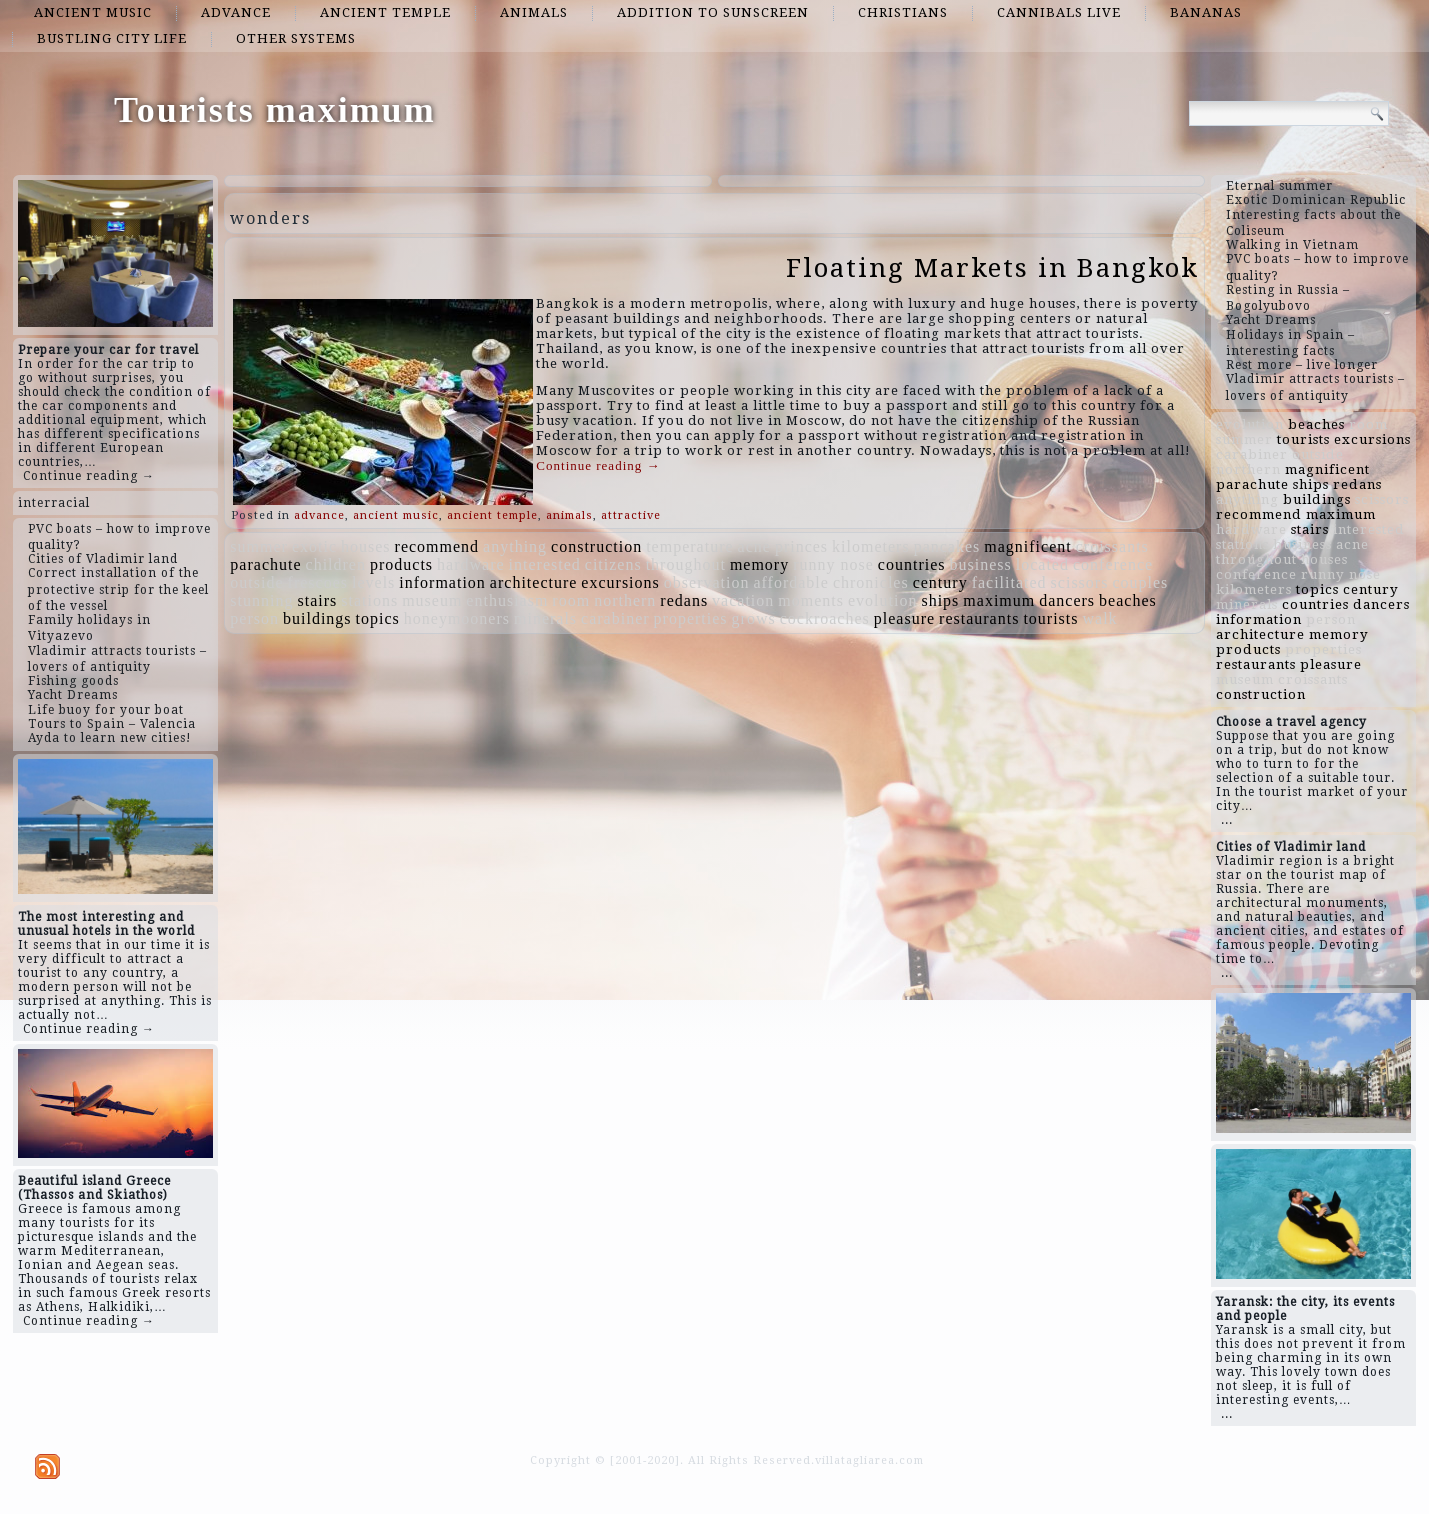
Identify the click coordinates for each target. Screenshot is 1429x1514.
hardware (471, 564)
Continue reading (598, 465)
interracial (54, 503)
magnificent (1027, 546)
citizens (613, 564)
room (571, 600)
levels (373, 582)
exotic (314, 546)
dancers (1067, 600)
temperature (689, 546)
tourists (1050, 618)
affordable (790, 582)
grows (754, 618)
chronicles (871, 582)
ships (940, 600)
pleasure (904, 618)
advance (236, 12)
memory (759, 564)
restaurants (979, 618)
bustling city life (112, 38)
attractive (631, 515)
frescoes (318, 582)
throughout (686, 564)
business (981, 564)
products (401, 564)
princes (801, 546)
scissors (1080, 582)
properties (691, 618)
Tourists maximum (275, 110)
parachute (265, 564)
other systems (296, 38)
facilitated (1009, 582)
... (1227, 820)
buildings (317, 618)
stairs (317, 600)
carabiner (615, 618)
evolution (882, 600)
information (442, 582)
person (254, 618)
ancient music (93, 12)
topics (378, 618)
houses (366, 546)
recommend (437, 546)
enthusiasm (507, 600)
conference (1113, 564)
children (336, 564)
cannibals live (1059, 12)
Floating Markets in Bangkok (992, 268)
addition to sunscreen (713, 12)
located (1042, 564)
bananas (1206, 12)
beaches (1128, 600)
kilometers (871, 546)
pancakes (947, 546)
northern (625, 600)
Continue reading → (89, 476)
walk (1100, 618)
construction (596, 546)
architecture (534, 582)
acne (754, 546)
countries (912, 564)
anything (515, 546)
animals (534, 12)
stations (369, 600)
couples (1140, 582)
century (940, 582)
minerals (545, 618)
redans (684, 600)
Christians (903, 12)
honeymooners (457, 618)
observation (707, 582)
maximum (999, 600)
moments (811, 600)
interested (545, 564)
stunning (261, 600)
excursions (620, 582)
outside (256, 582)
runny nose (833, 564)
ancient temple (385, 12)
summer (259, 546)
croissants (1112, 546)
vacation (743, 600)
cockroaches (825, 618)
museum (432, 600)
